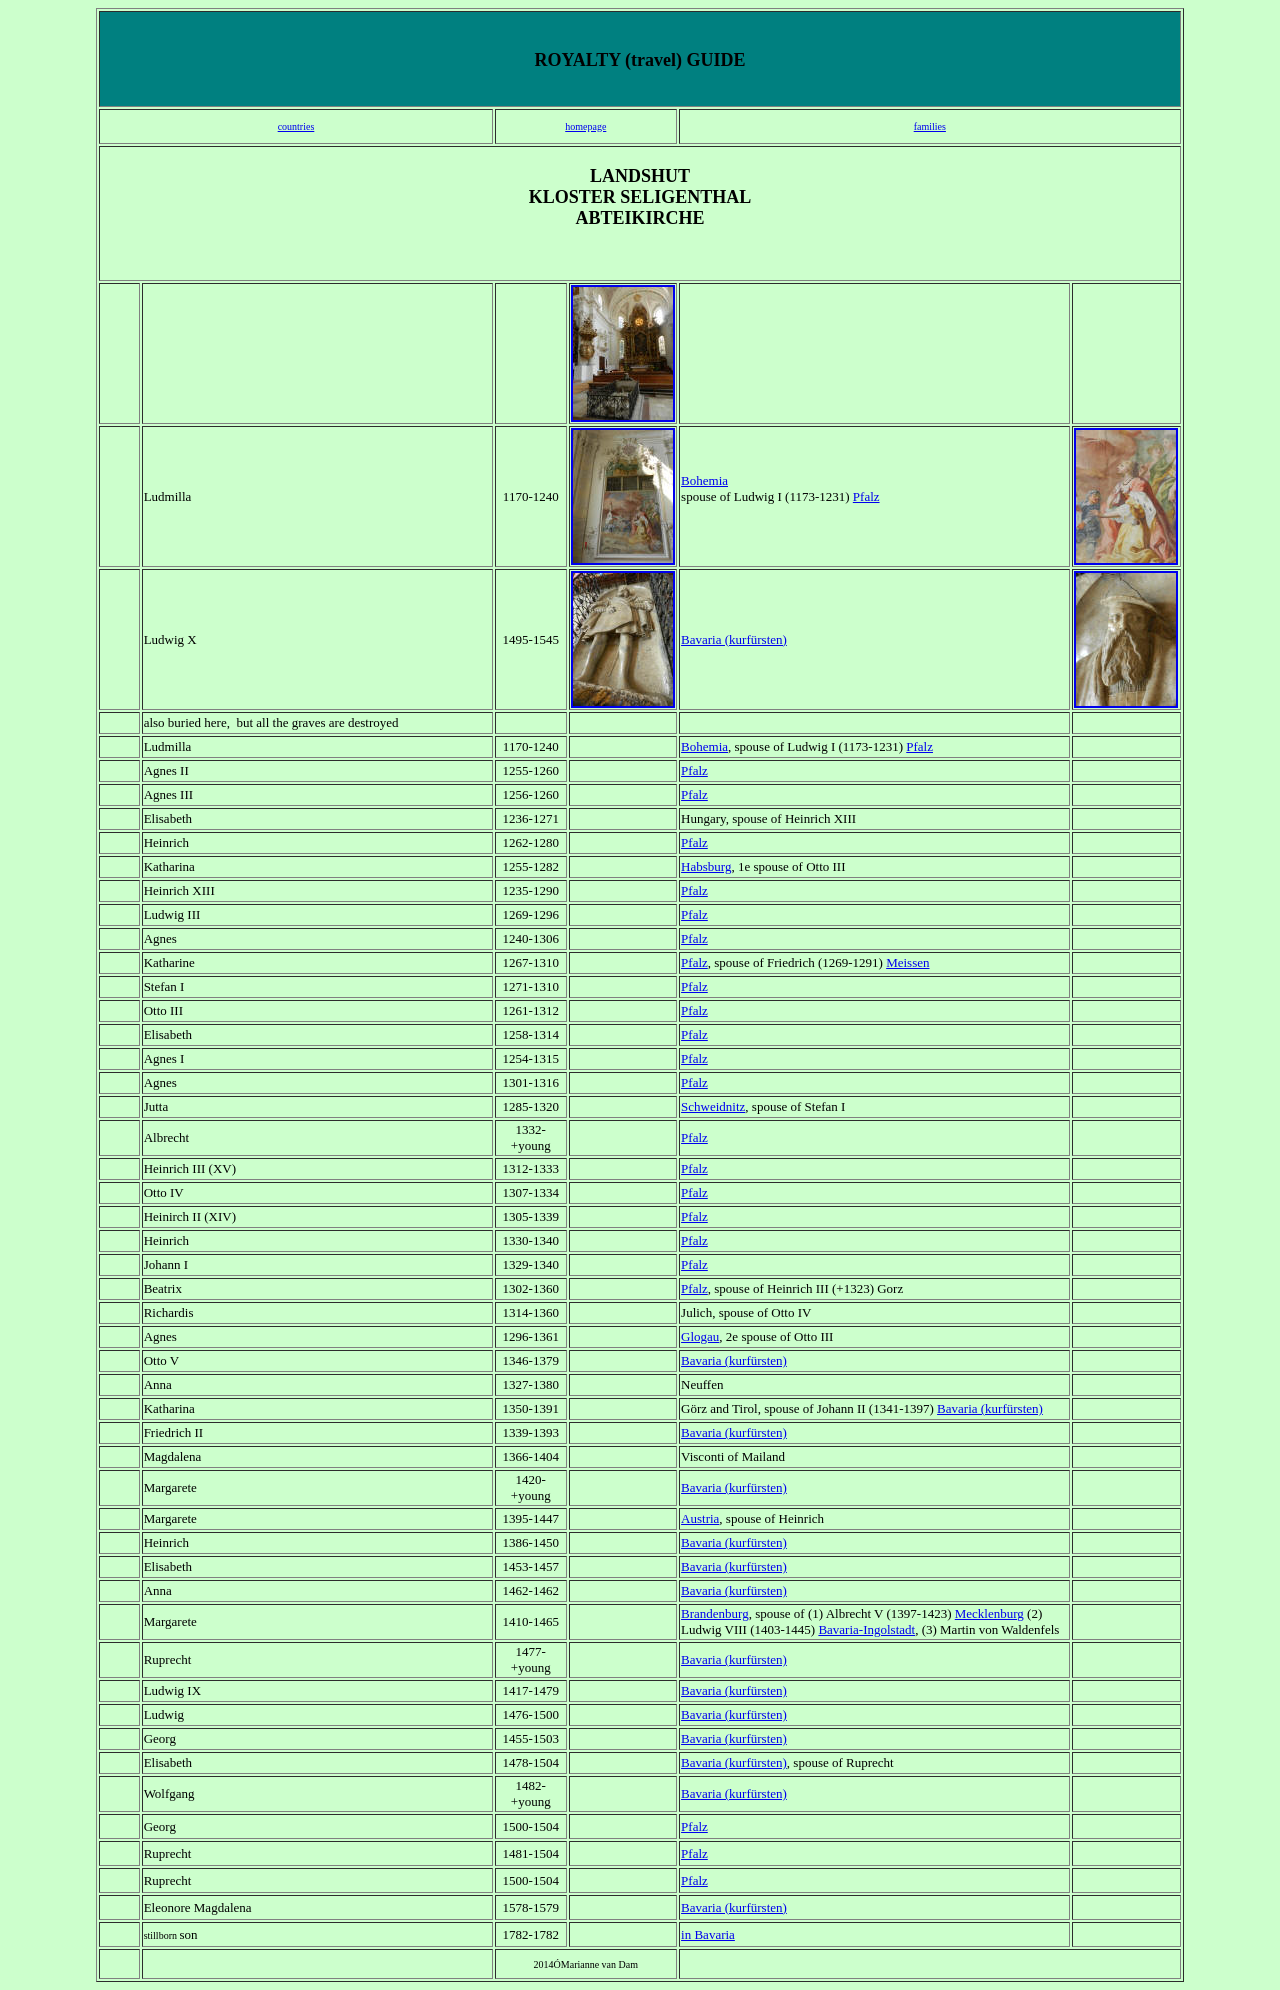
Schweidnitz (713, 1106)
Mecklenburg (989, 1613)
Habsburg (706, 866)
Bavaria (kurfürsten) (734, 639)
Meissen (907, 962)
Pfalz (694, 962)
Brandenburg (715, 1613)
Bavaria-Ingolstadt (866, 1629)
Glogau (700, 1336)
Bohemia (704, 480)
